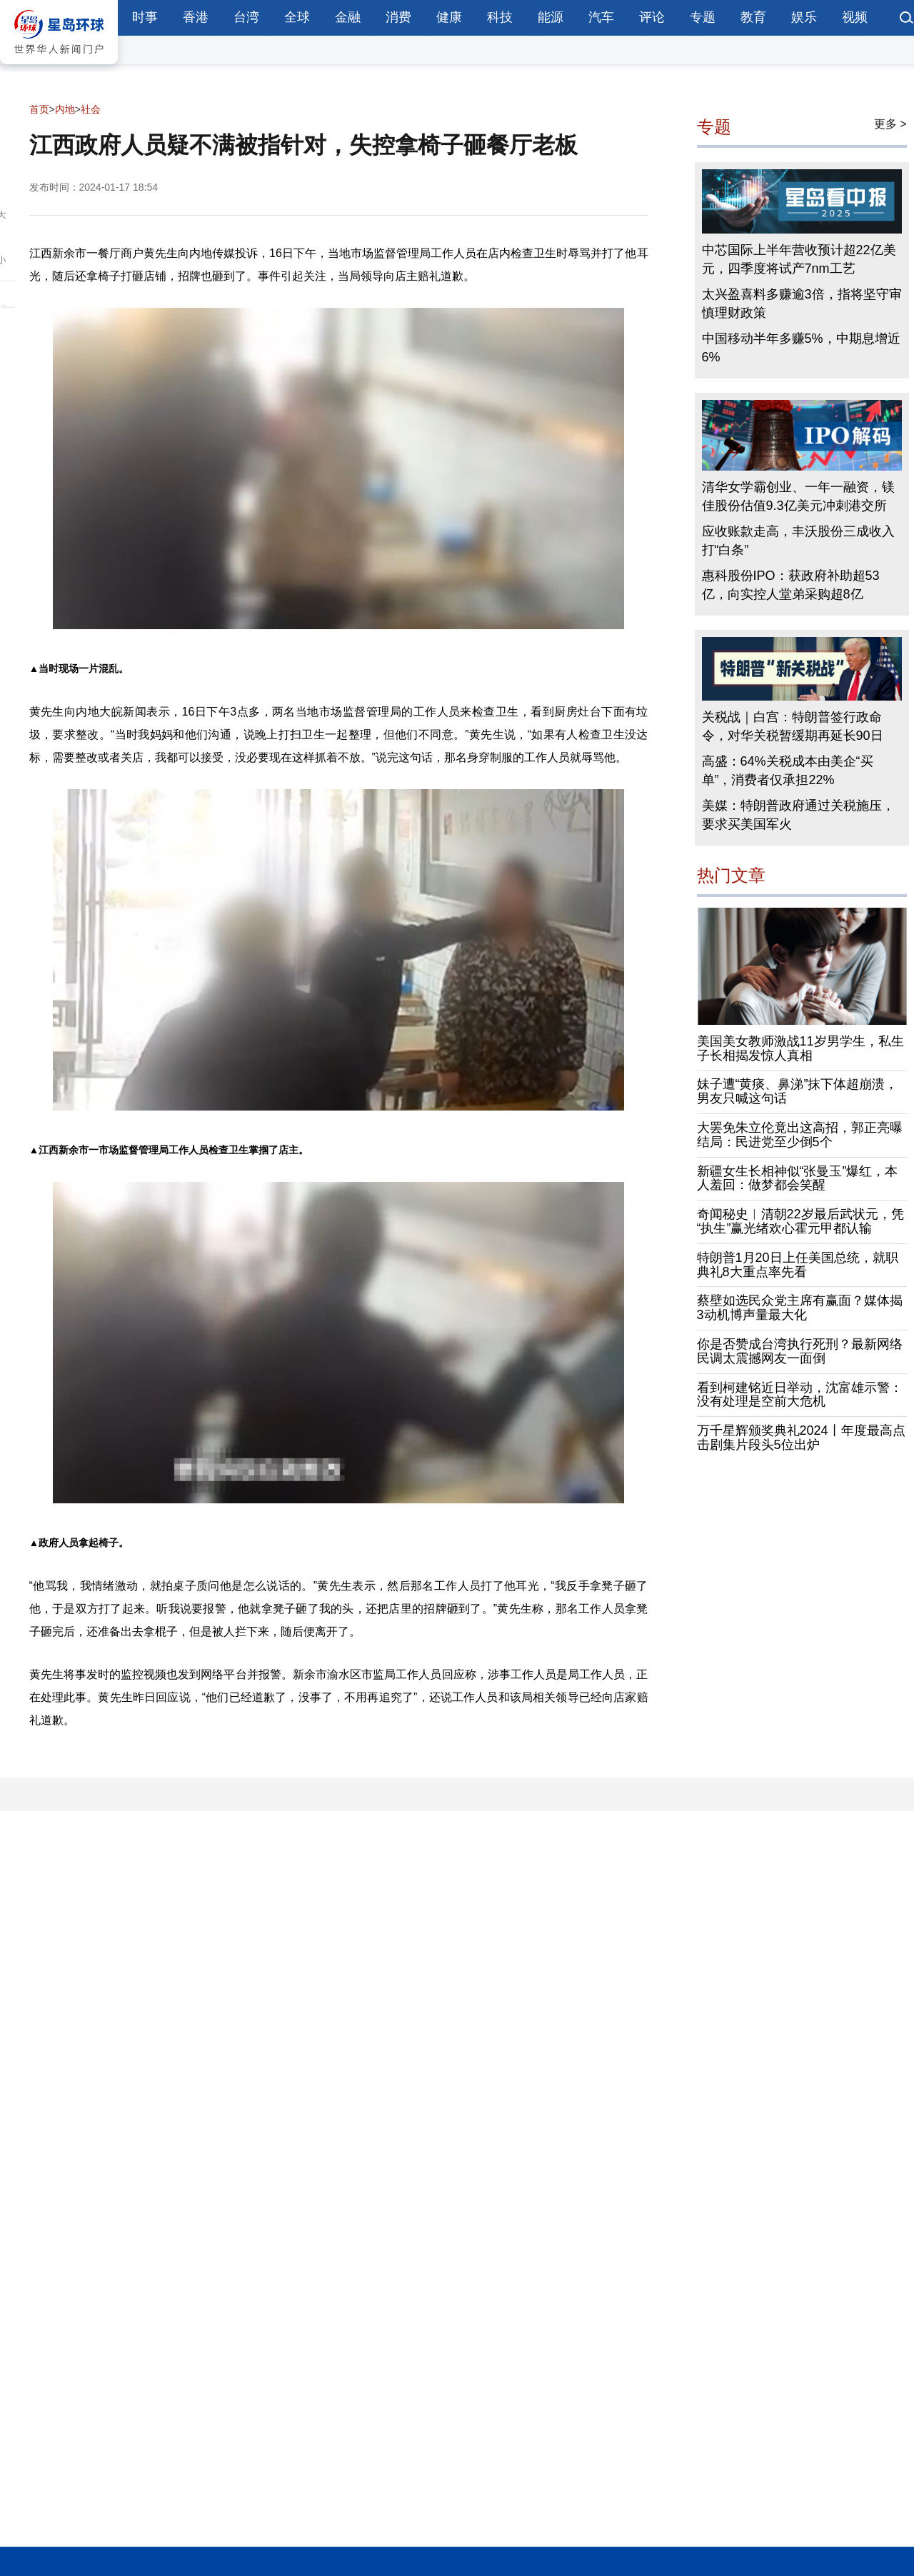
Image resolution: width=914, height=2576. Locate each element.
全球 (297, 17)
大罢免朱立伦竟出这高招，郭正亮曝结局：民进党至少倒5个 (800, 1135)
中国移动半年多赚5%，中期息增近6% (801, 347)
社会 (91, 109)
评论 (652, 17)
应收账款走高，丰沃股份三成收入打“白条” (798, 540)
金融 (348, 17)
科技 (500, 17)
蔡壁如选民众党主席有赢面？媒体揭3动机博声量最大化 (800, 1307)
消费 (398, 17)
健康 (449, 17)
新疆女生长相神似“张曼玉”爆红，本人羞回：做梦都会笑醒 (797, 1178)
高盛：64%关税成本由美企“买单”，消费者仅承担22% (787, 770)
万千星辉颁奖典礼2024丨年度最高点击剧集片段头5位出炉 (801, 1437)
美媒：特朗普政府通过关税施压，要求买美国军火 (798, 814)
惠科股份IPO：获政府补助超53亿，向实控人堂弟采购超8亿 (791, 584)
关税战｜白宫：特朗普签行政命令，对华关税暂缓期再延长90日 (792, 726)
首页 (39, 109)
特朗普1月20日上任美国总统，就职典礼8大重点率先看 (797, 1265)
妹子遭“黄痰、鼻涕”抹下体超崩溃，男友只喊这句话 (797, 1091)
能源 (550, 17)
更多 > (890, 124)
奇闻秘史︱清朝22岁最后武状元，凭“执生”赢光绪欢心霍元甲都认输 (800, 1221)
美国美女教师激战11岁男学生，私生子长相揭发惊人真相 (800, 1048)
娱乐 (804, 17)
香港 (196, 17)
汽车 (601, 17)
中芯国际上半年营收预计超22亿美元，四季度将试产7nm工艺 (799, 259)
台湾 (246, 17)
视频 (855, 17)
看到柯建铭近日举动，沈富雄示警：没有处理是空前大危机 (800, 1394)
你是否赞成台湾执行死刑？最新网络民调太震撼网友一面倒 (800, 1351)
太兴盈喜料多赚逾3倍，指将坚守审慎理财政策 (802, 303)
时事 (145, 17)
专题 (702, 17)
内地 (65, 109)
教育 (753, 17)
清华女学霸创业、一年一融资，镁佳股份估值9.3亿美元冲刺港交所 (798, 496)
